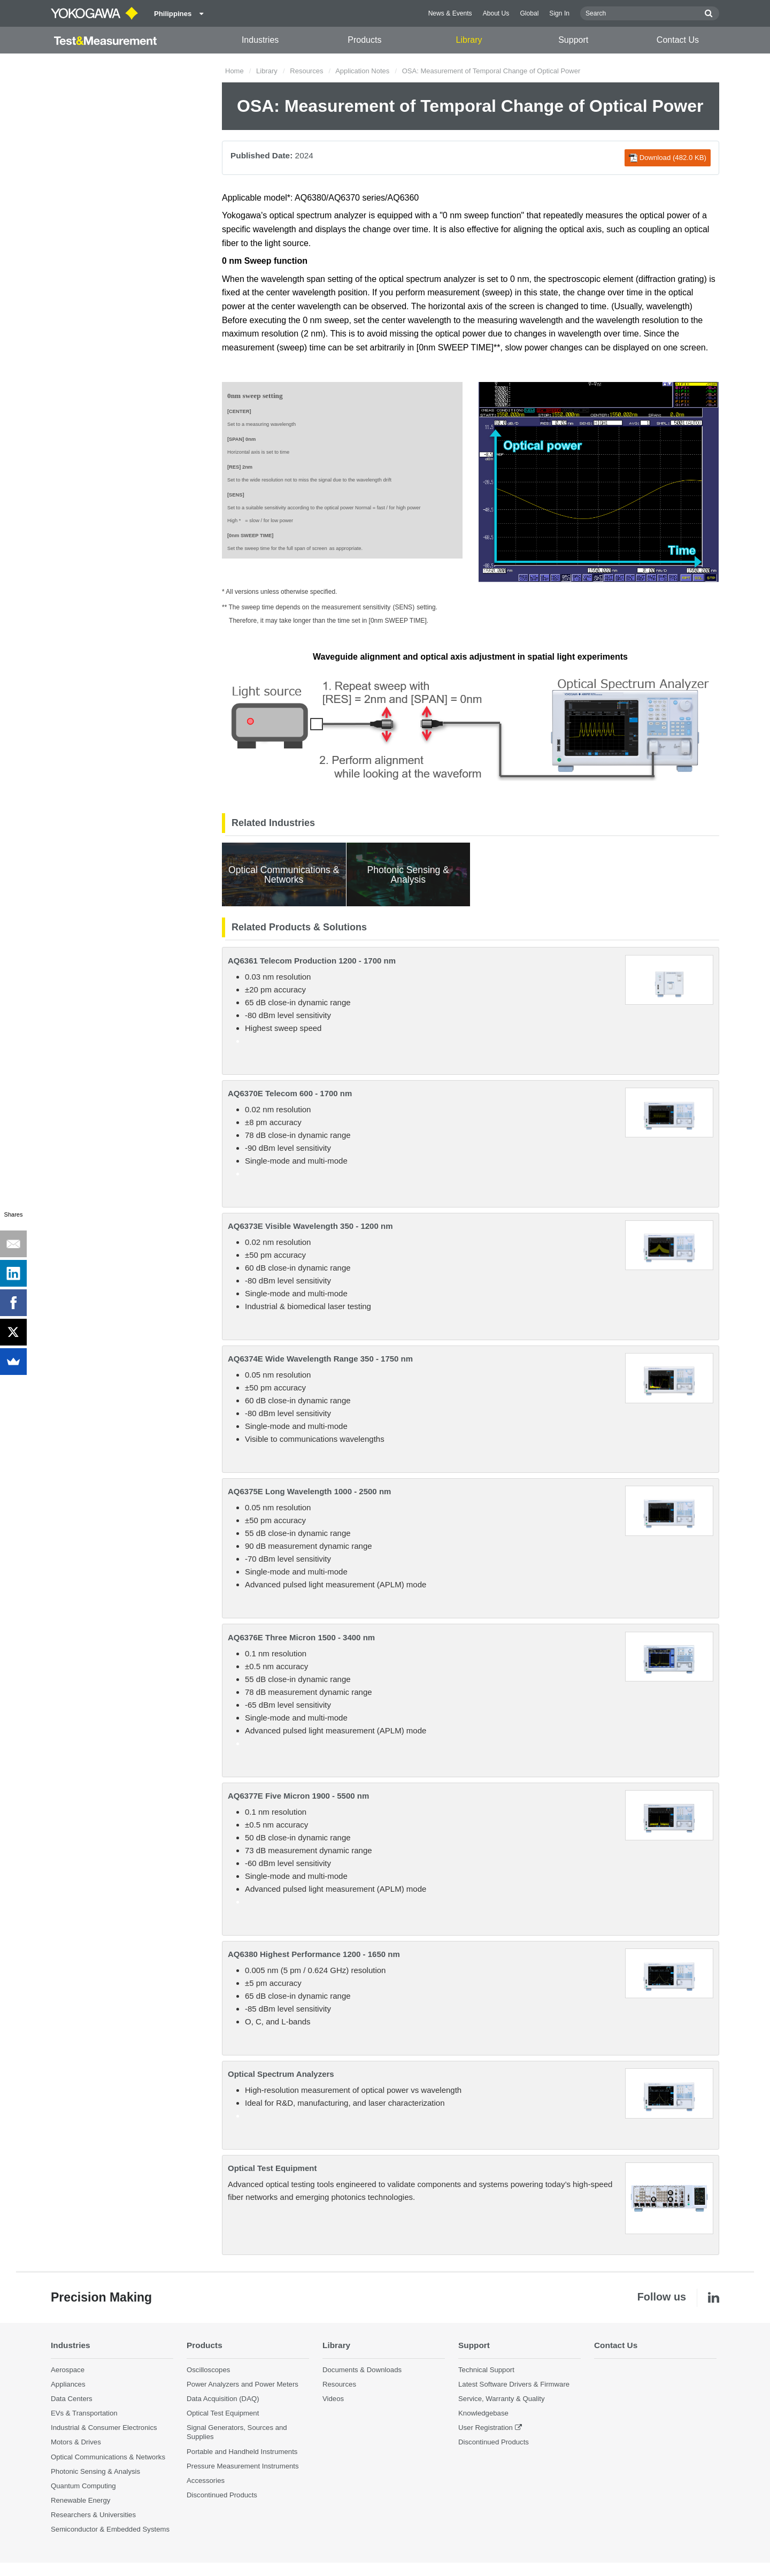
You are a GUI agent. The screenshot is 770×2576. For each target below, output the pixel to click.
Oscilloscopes (208, 2370)
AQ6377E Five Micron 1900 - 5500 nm (298, 1795)
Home (234, 71)
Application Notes (362, 71)
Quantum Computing (83, 2486)
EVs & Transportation (84, 2413)
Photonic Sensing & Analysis (95, 2471)
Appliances (68, 2384)
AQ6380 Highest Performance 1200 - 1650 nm (314, 1954)
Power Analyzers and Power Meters (242, 2384)
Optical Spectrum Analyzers (281, 2073)
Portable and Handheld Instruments (242, 2452)
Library (469, 39)
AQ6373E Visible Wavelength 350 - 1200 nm (310, 1225)
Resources (306, 71)
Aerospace (67, 2370)
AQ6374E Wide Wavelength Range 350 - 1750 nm (320, 1358)
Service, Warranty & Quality (501, 2399)
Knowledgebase (483, 2413)
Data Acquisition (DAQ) (223, 2399)
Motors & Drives (76, 2442)
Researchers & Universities (93, 2515)
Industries (260, 39)
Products (364, 39)
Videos (333, 2399)
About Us (496, 13)
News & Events (450, 13)
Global (529, 13)
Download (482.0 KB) (667, 158)
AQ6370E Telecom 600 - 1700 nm (290, 1093)
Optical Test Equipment (272, 2168)
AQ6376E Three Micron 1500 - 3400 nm (301, 1637)
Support (573, 39)
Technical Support (486, 2370)
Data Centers (72, 2399)
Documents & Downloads (362, 2370)
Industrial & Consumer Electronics (104, 2428)
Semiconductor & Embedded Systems (110, 2529)
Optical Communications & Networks (108, 2457)
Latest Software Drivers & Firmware (513, 2384)
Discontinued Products (222, 2495)
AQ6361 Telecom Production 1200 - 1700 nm (312, 960)
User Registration (485, 2428)
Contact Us (678, 39)
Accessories (206, 2480)
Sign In (559, 13)
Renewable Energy (80, 2500)
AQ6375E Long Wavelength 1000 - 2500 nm (309, 1491)
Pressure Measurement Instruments (243, 2466)
